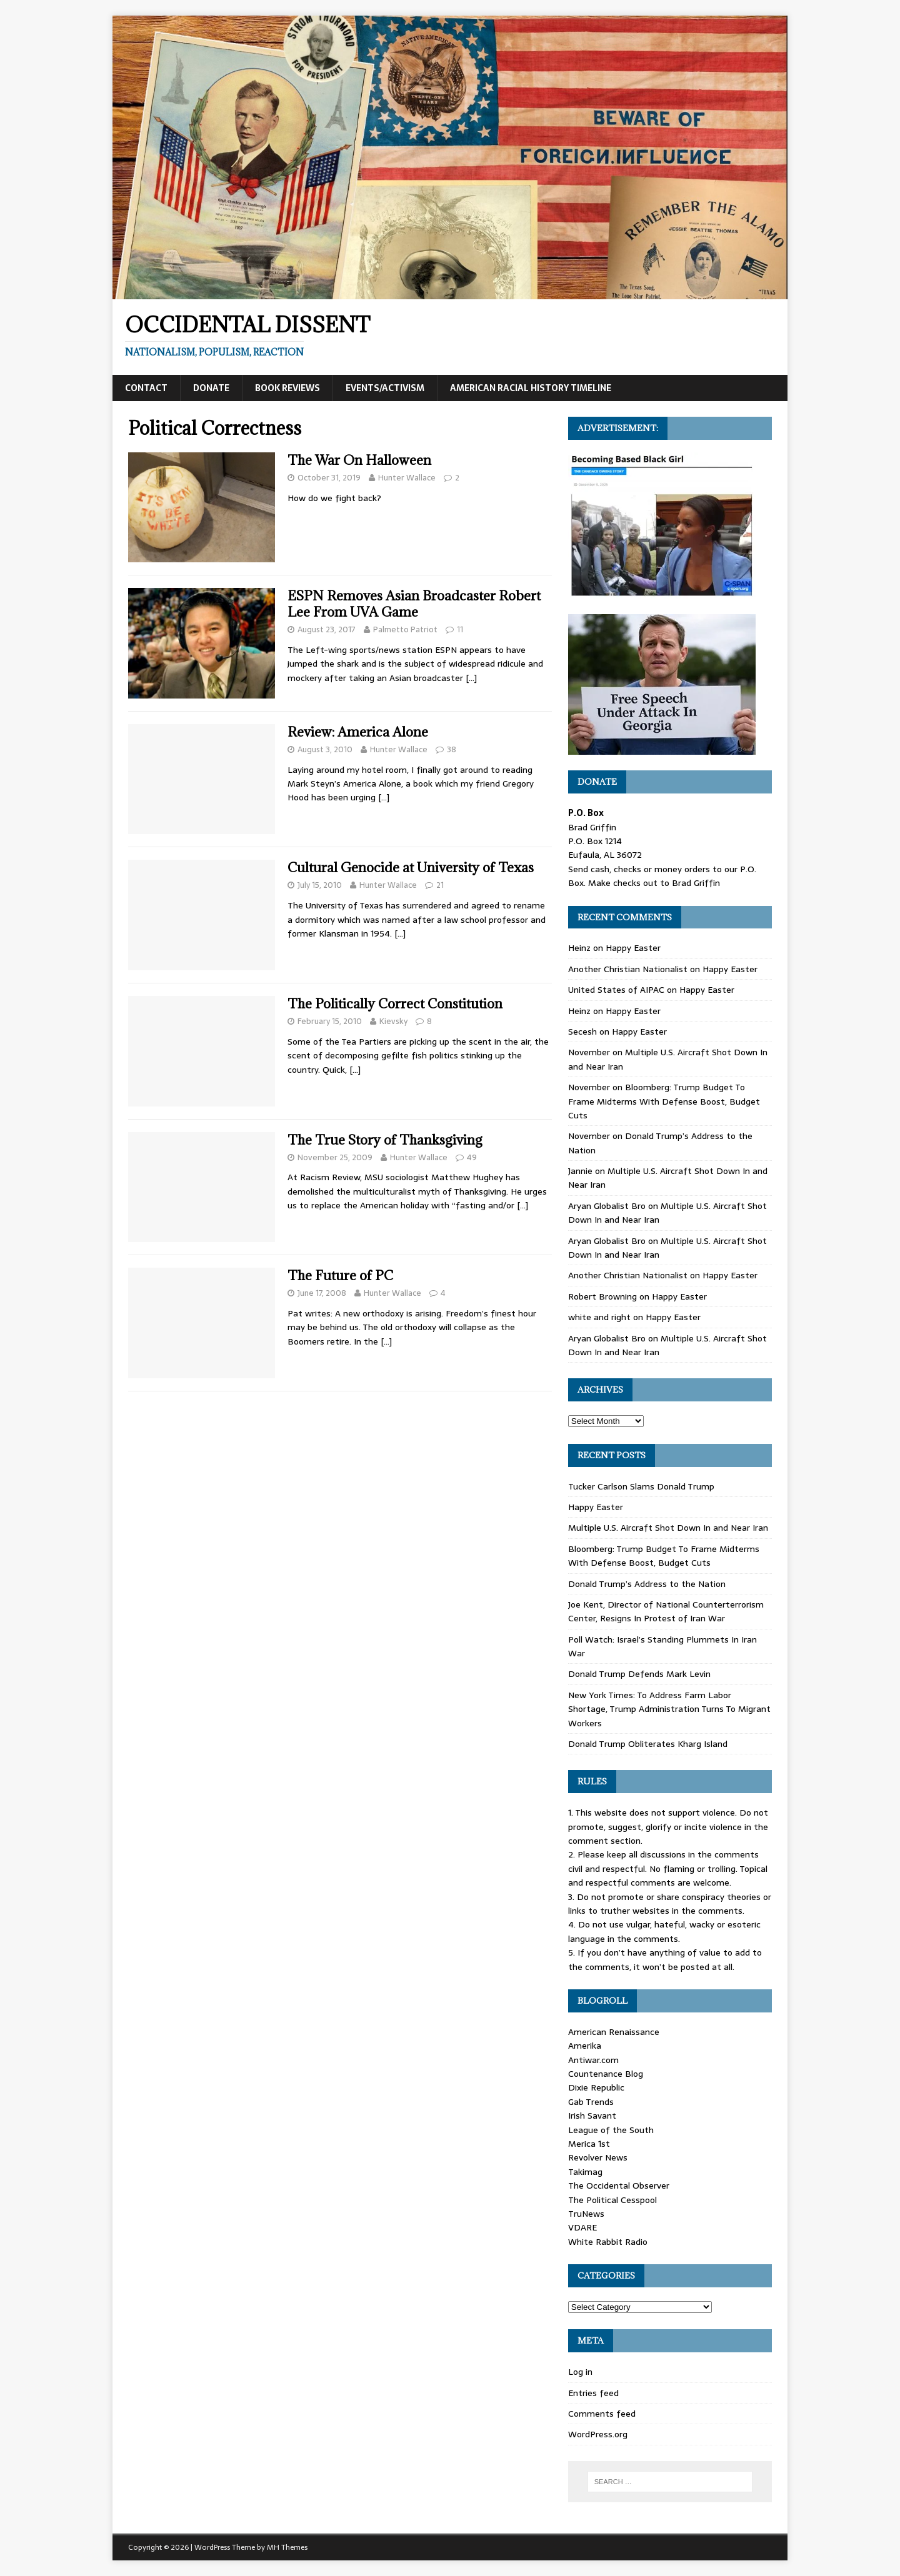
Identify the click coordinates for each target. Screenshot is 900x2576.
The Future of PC (340, 1275)
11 (460, 629)
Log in (580, 2372)
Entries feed (593, 2393)
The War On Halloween (359, 460)
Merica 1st (589, 2144)
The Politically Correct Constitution (395, 1003)
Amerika (584, 2045)
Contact (146, 388)
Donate (211, 388)
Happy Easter (633, 948)
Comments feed (602, 2413)
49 (472, 1157)
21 (440, 885)
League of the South (611, 2130)
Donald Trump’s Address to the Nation (647, 1584)
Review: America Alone (358, 732)
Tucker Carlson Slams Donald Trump (641, 1486)
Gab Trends (591, 2102)
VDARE (582, 2227)
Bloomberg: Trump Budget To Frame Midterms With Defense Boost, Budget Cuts (664, 1101)
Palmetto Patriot (405, 629)
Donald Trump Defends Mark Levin (639, 1674)
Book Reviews (287, 388)
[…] (471, 678)
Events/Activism (385, 388)
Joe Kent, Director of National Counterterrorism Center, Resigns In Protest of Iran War (666, 1611)
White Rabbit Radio (608, 2242)
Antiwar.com (593, 2060)
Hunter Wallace (407, 477)
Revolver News (598, 2157)
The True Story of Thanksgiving (385, 1139)
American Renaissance (613, 2032)
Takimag (585, 2172)
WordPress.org (598, 2434)
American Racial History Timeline (530, 388)
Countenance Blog (605, 2074)
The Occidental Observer (618, 2185)
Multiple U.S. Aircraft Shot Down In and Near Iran (668, 1527)
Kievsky (393, 1021)
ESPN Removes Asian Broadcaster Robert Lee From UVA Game (414, 603)
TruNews (586, 2213)
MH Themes (287, 2547)
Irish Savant (592, 2115)
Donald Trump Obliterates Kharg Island (648, 1744)
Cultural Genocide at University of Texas (411, 867)
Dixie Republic (596, 2087)
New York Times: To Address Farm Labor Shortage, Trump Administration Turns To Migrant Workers (669, 1709)
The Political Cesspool (612, 2200)
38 (451, 749)
